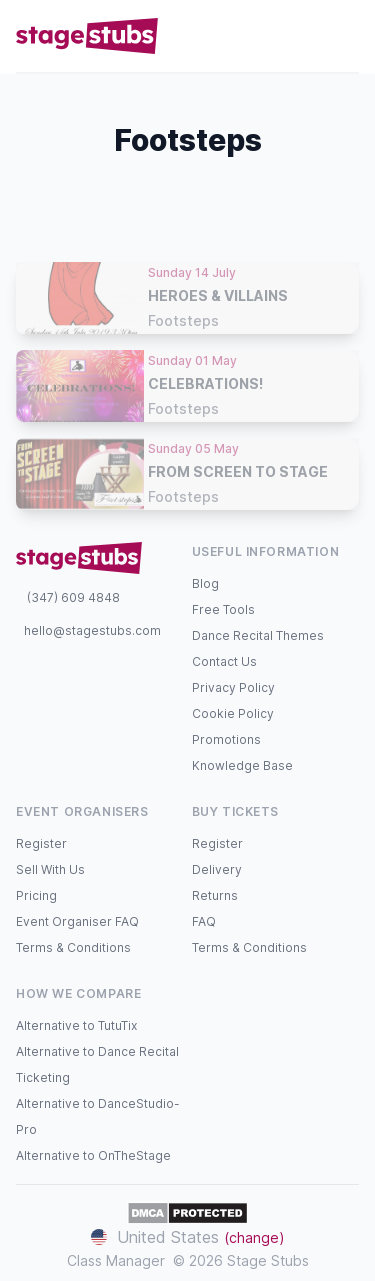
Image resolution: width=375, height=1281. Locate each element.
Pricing (36, 895)
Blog (205, 583)
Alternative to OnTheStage (93, 1155)
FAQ (204, 921)
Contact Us (224, 661)
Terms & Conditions (73, 947)
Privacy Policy (233, 687)
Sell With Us (50, 869)
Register (41, 843)
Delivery (217, 869)
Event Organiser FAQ (77, 921)
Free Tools (223, 609)
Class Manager (116, 1260)
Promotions (226, 739)
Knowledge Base (242, 765)
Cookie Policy (233, 713)
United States (188, 1237)
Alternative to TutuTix (76, 1025)
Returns (215, 895)
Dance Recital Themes (258, 635)
